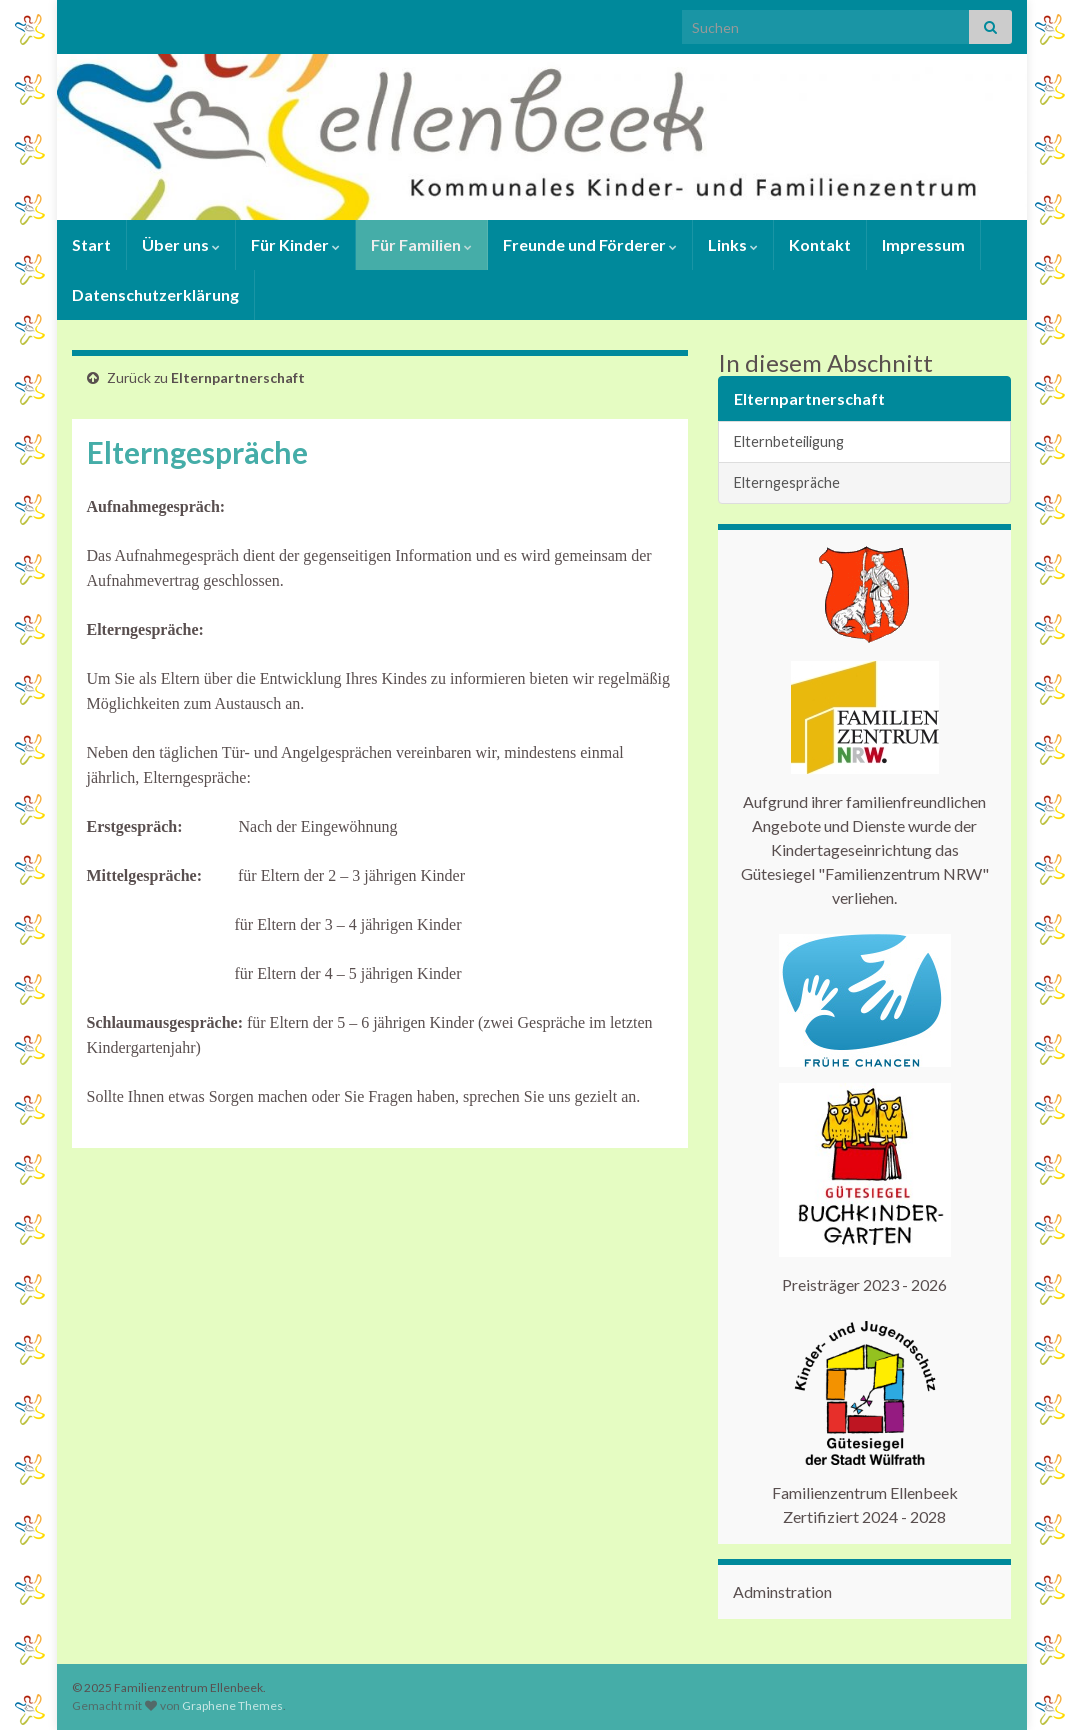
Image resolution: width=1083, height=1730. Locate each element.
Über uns (181, 244)
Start (91, 244)
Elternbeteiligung (789, 441)
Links (733, 244)
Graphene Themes (232, 1705)
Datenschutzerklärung (155, 294)
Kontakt (820, 244)
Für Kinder (295, 244)
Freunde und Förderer (590, 244)
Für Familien (421, 244)
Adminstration (782, 1591)
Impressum (923, 244)
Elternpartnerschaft (238, 377)
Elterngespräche (787, 482)
